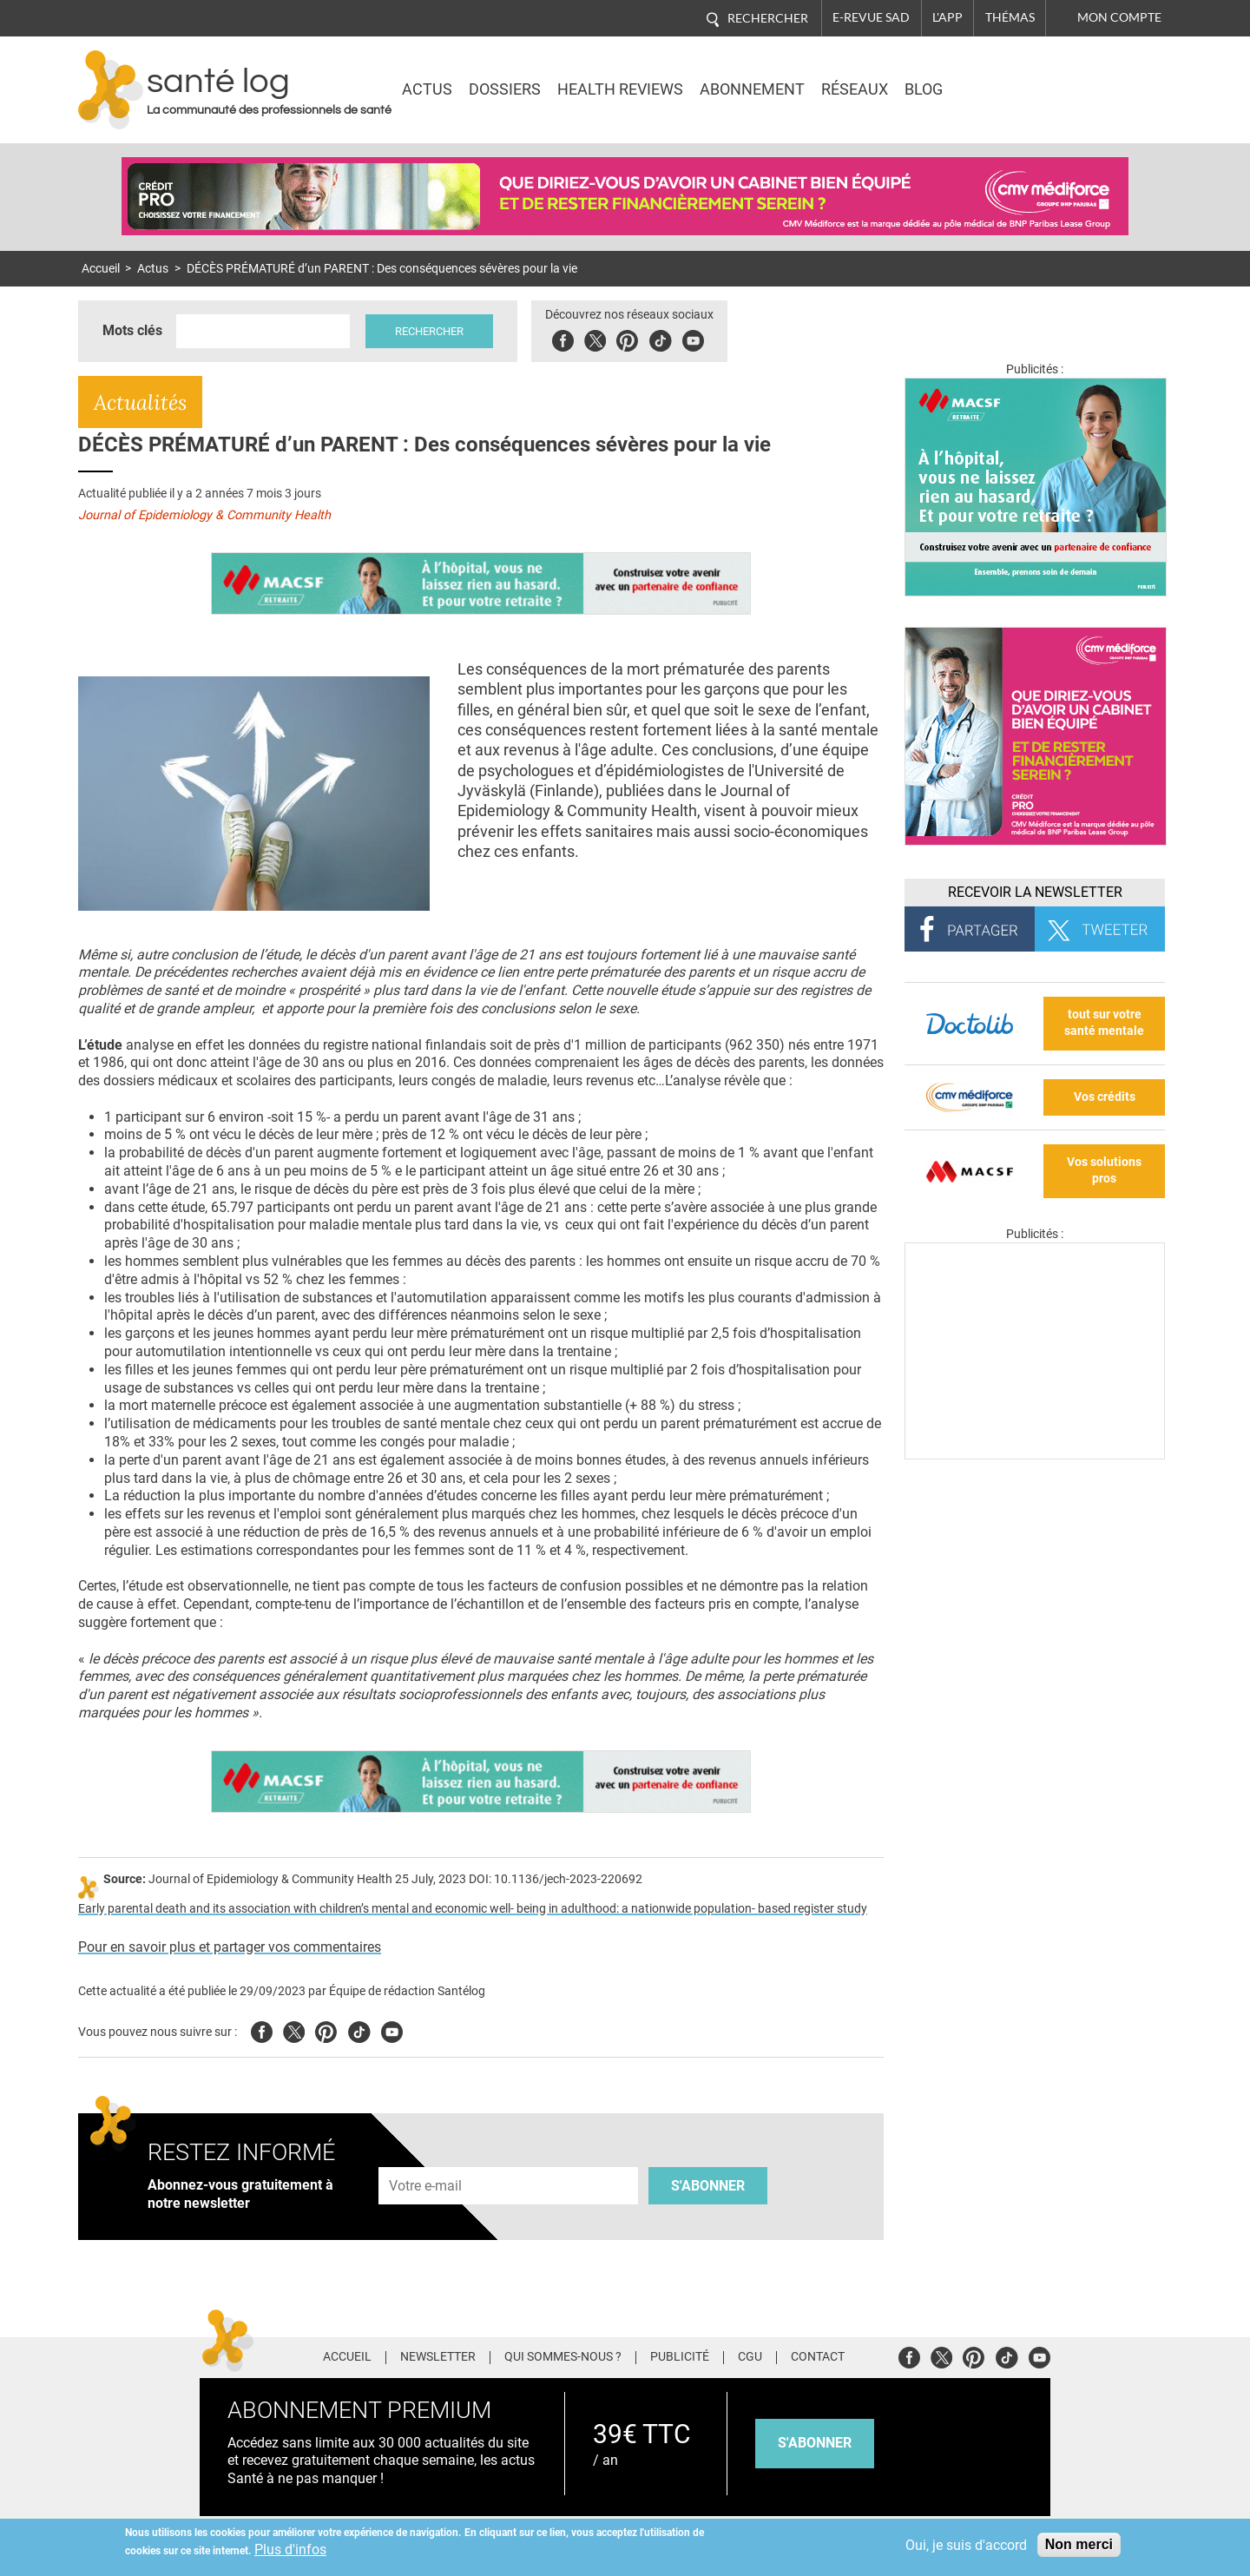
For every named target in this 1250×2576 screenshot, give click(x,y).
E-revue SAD (871, 17)
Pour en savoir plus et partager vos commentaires (229, 1947)
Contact (818, 2357)
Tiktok (660, 338)
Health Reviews (620, 89)
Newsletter (438, 2357)
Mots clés (132, 330)
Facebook (563, 338)
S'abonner (708, 2185)
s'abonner (815, 2442)
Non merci (1079, 2544)
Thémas (1010, 17)
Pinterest (627, 338)
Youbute (693, 338)
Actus (427, 89)
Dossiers (505, 89)
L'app (947, 17)
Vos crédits (1104, 1097)
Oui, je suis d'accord (966, 2545)
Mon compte (1119, 17)
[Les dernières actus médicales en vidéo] (1035, 1454)
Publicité (679, 2357)
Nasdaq (1019, 77)
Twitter (595, 338)
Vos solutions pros (1104, 1170)
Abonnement (752, 89)
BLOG (924, 89)
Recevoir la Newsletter (1035, 892)
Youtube (392, 2029)
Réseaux (854, 89)
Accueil (101, 268)
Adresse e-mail (426, 2157)
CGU (750, 2357)
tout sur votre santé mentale (1104, 1022)
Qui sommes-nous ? (563, 2357)
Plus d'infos (290, 2549)
